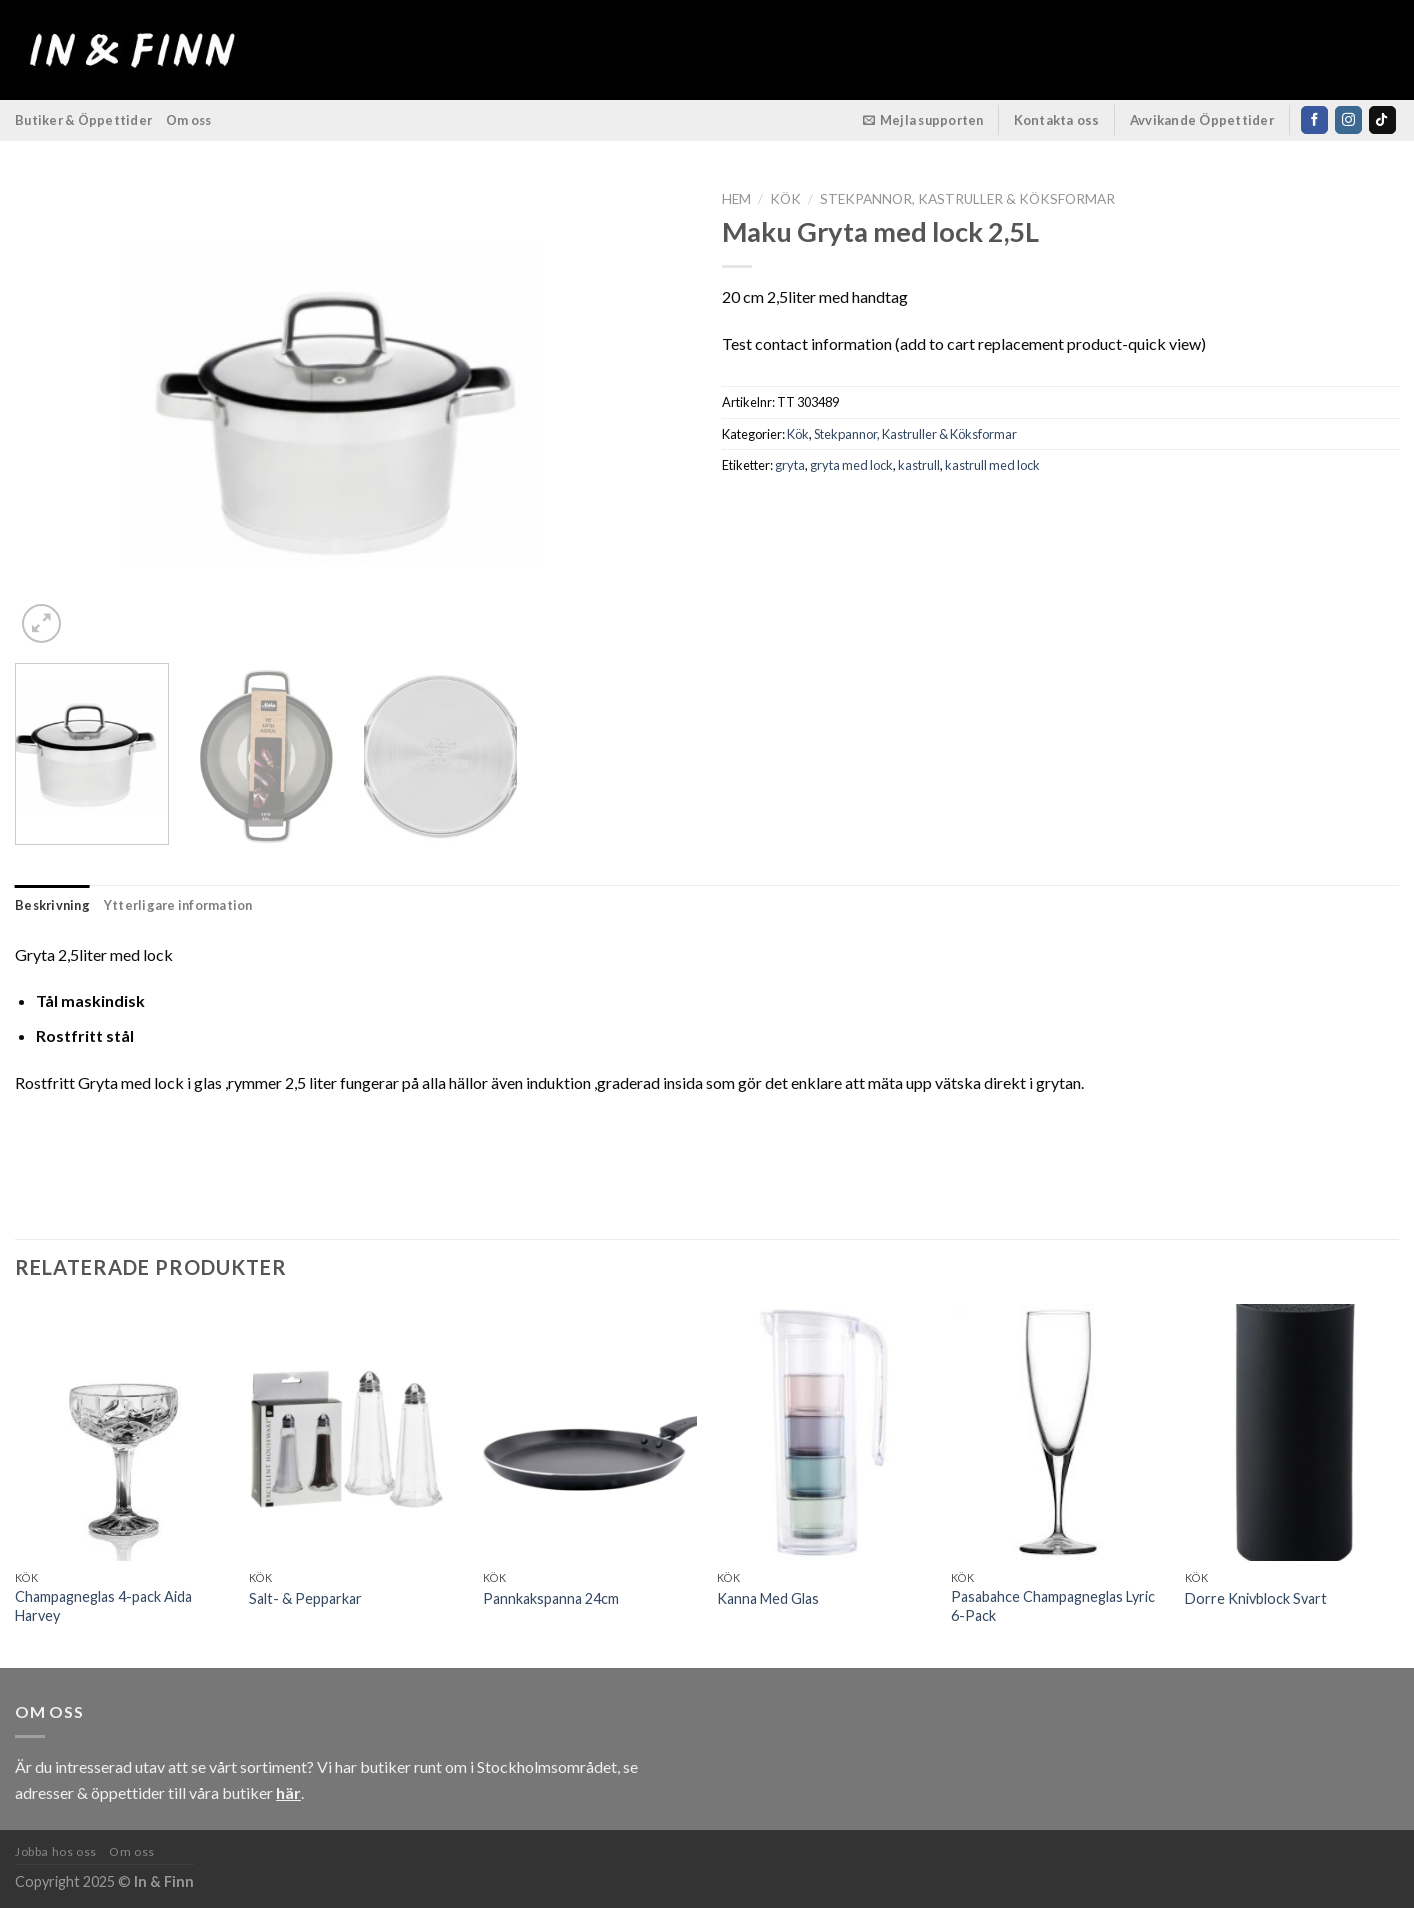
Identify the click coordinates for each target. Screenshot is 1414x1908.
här (288, 1792)
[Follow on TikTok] (1382, 120)
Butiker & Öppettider (83, 120)
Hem (736, 199)
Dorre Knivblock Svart (1256, 1598)
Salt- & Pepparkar (305, 1598)
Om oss (189, 120)
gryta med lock (851, 465)
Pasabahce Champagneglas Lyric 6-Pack (1053, 1606)
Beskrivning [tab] (52, 905)
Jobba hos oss (56, 1851)
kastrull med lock (992, 465)
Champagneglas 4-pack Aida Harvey (103, 1606)
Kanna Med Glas (768, 1598)
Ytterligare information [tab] (178, 905)
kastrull (919, 465)
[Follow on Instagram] (1348, 120)
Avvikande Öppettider (1202, 120)
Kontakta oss (1057, 120)
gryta (790, 465)
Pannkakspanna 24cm (551, 1598)
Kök (785, 199)
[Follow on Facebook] (1314, 120)
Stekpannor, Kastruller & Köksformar (967, 199)
